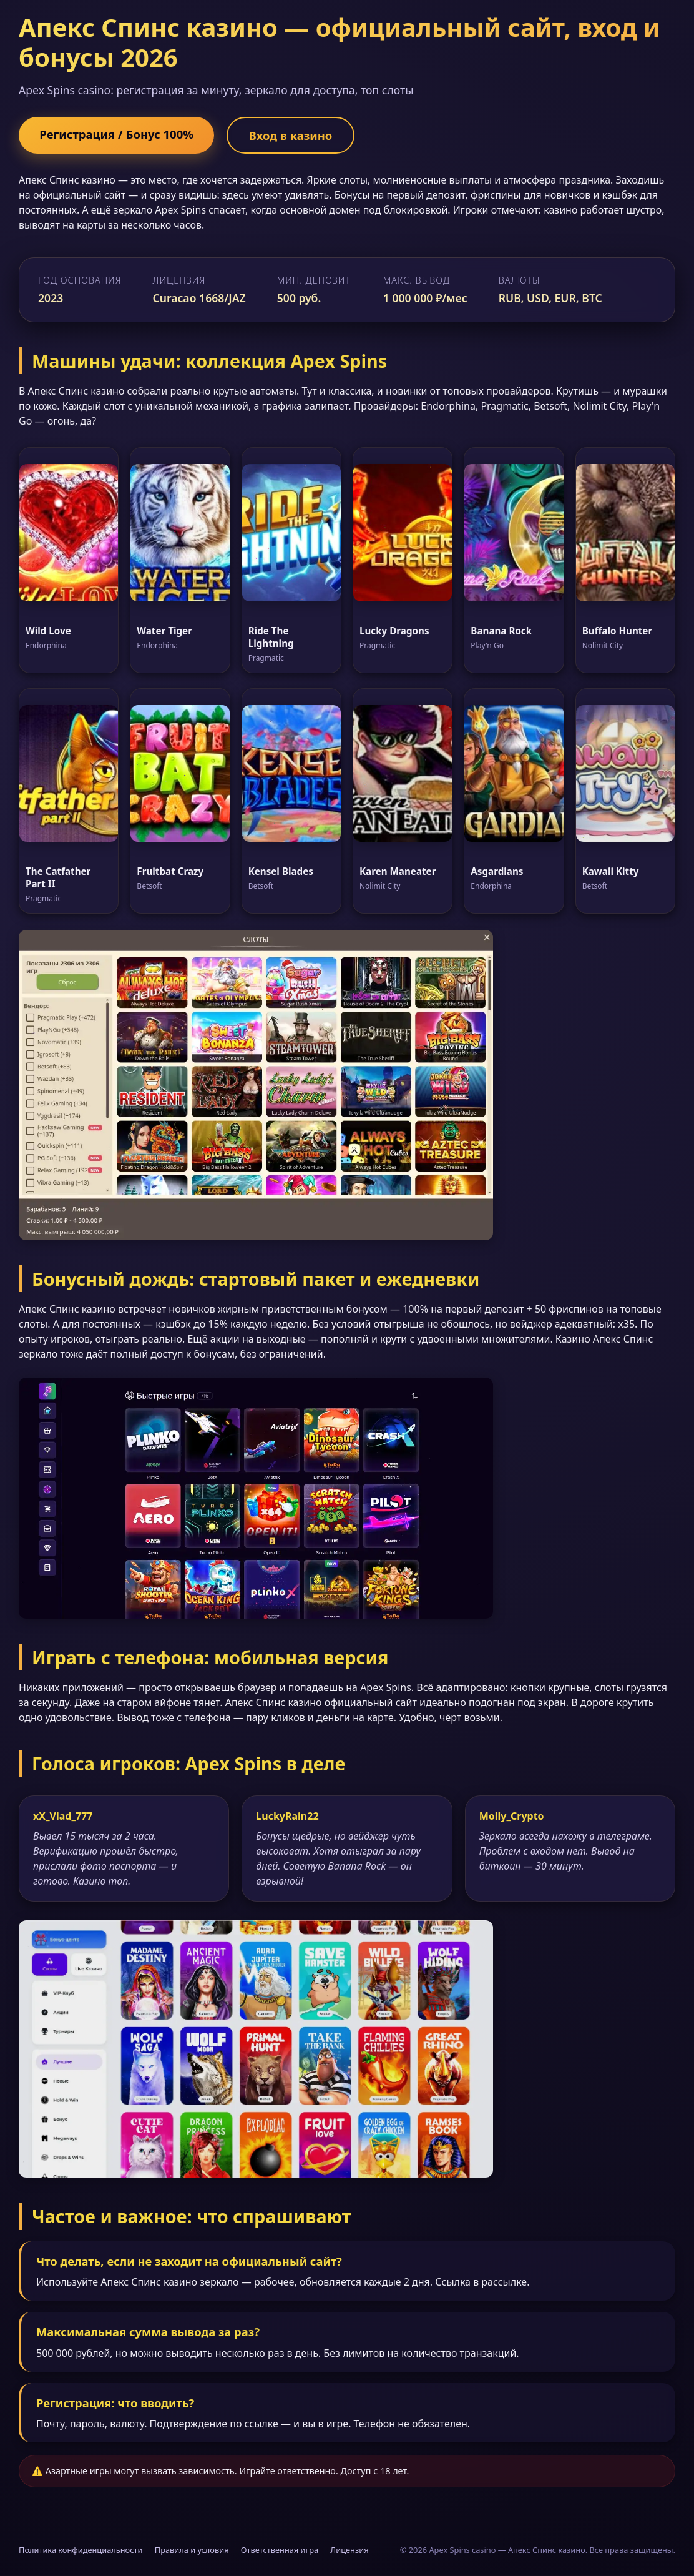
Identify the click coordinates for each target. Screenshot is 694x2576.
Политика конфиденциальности (80, 2551)
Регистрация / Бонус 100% (121, 134)
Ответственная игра (279, 2551)
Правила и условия (192, 2551)
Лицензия (349, 2551)
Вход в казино (303, 135)
